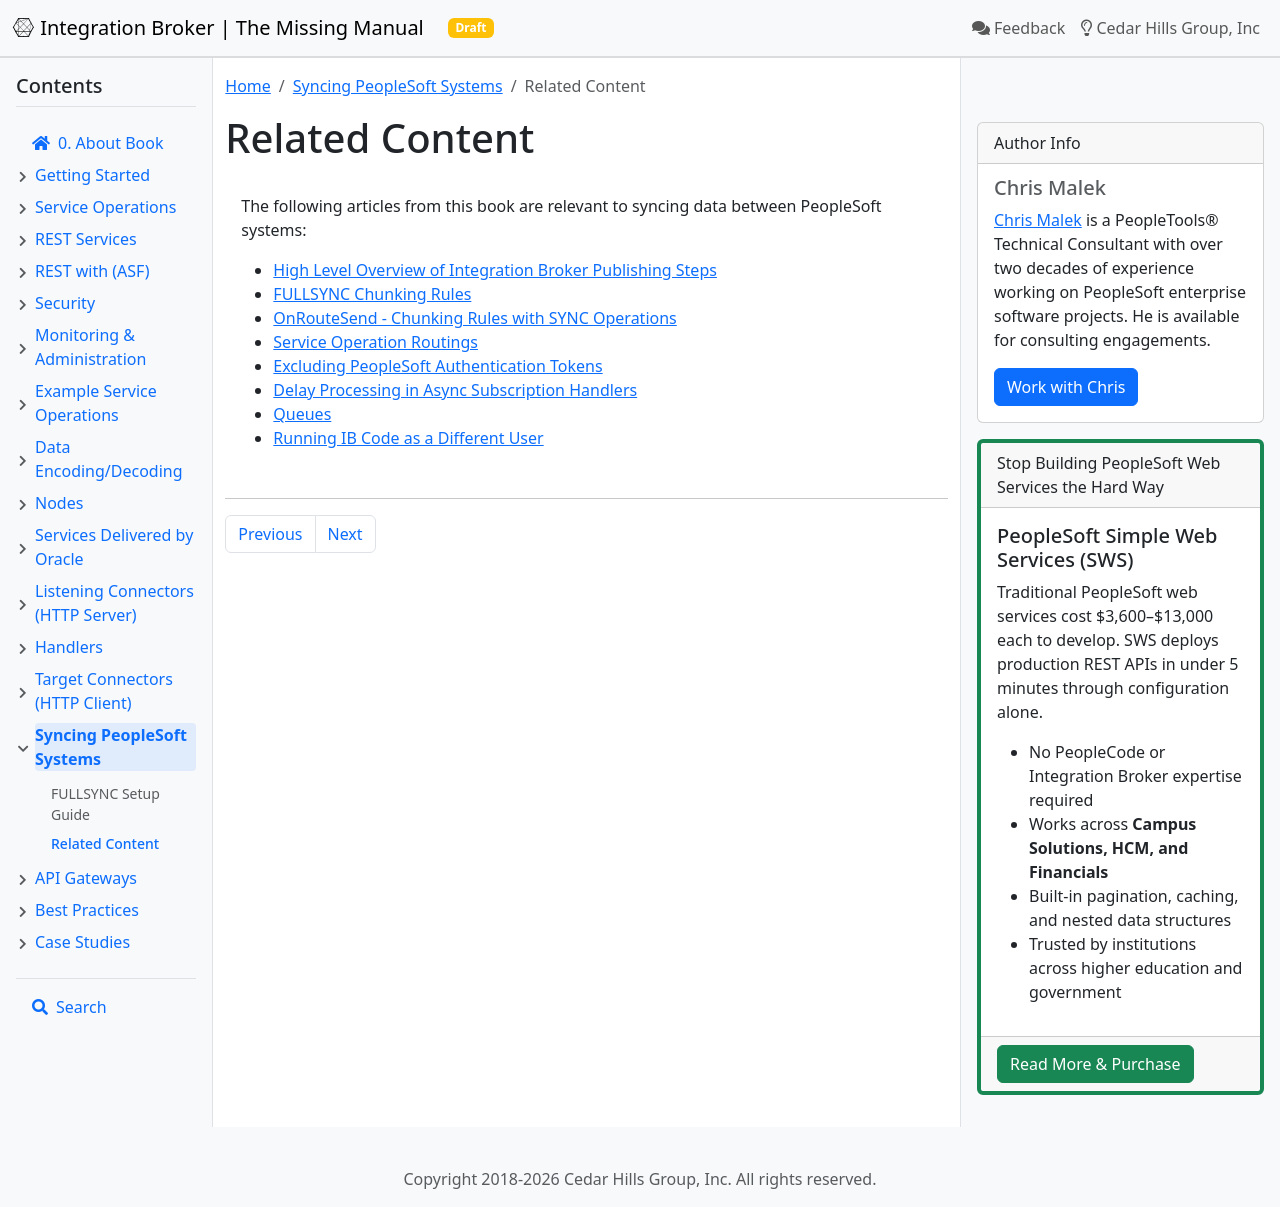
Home (248, 86)
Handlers (69, 647)
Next (345, 534)
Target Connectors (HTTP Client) (104, 691)
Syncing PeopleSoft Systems (111, 747)
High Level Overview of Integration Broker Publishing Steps (495, 270)
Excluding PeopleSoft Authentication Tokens (437, 366)
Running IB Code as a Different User (408, 438)
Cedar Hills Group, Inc (1170, 28)
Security (65, 303)
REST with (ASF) (92, 271)
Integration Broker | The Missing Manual (218, 27)
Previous (270, 534)
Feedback (1018, 28)
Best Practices (87, 910)
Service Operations (105, 207)
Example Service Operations (96, 403)
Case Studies (82, 942)
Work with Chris (1066, 387)
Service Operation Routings (375, 342)
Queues (302, 414)
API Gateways (86, 878)
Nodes (59, 503)
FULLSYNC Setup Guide (105, 804)
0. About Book (97, 143)
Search (69, 1007)
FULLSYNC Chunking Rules (372, 294)
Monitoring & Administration (90, 347)
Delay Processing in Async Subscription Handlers (455, 390)
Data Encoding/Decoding (109, 459)
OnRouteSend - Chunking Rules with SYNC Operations (474, 318)
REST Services (86, 239)
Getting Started (92, 175)
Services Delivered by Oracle (114, 547)
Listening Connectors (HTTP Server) (114, 603)
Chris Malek (1038, 220)
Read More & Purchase (1095, 1064)
